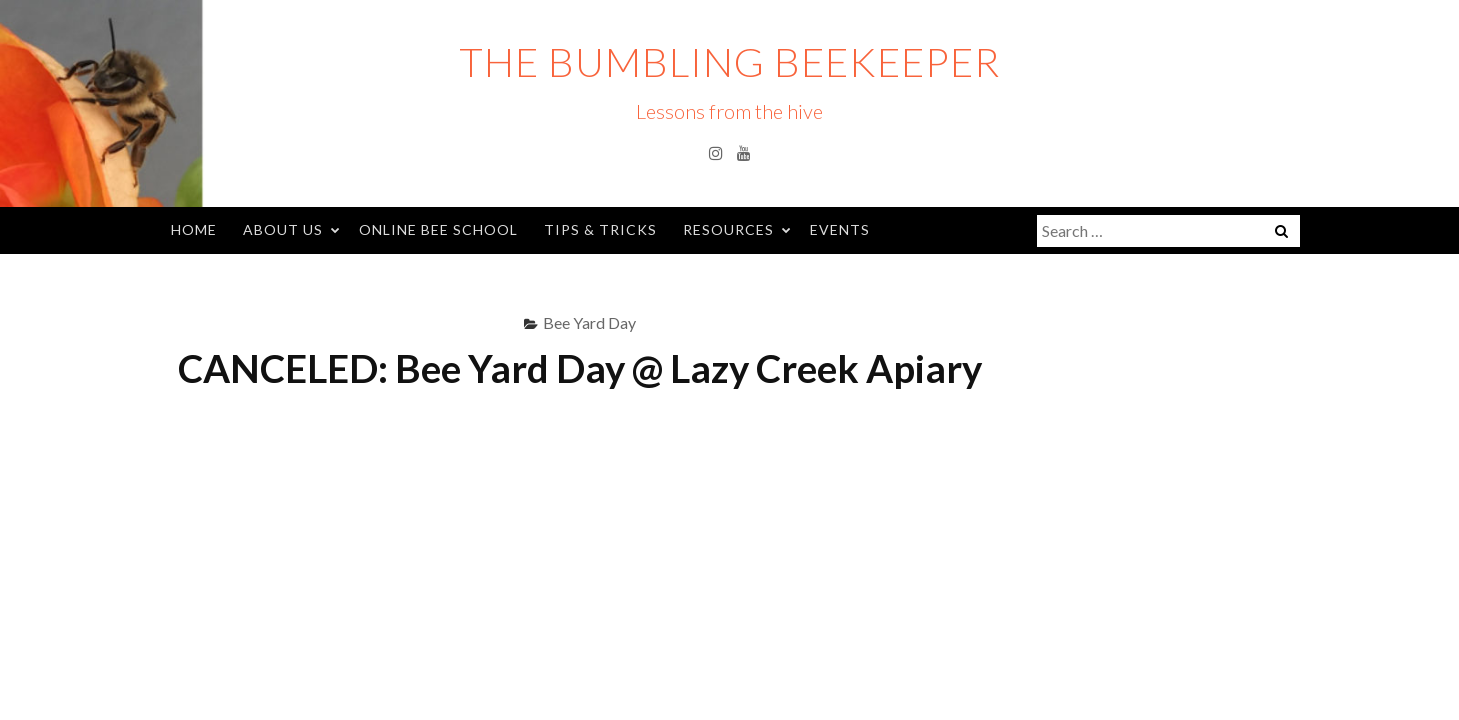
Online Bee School (438, 229)
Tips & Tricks (600, 229)
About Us (283, 229)
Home (194, 229)
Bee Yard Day (589, 322)
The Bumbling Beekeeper (729, 62)
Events (840, 229)
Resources (728, 229)
